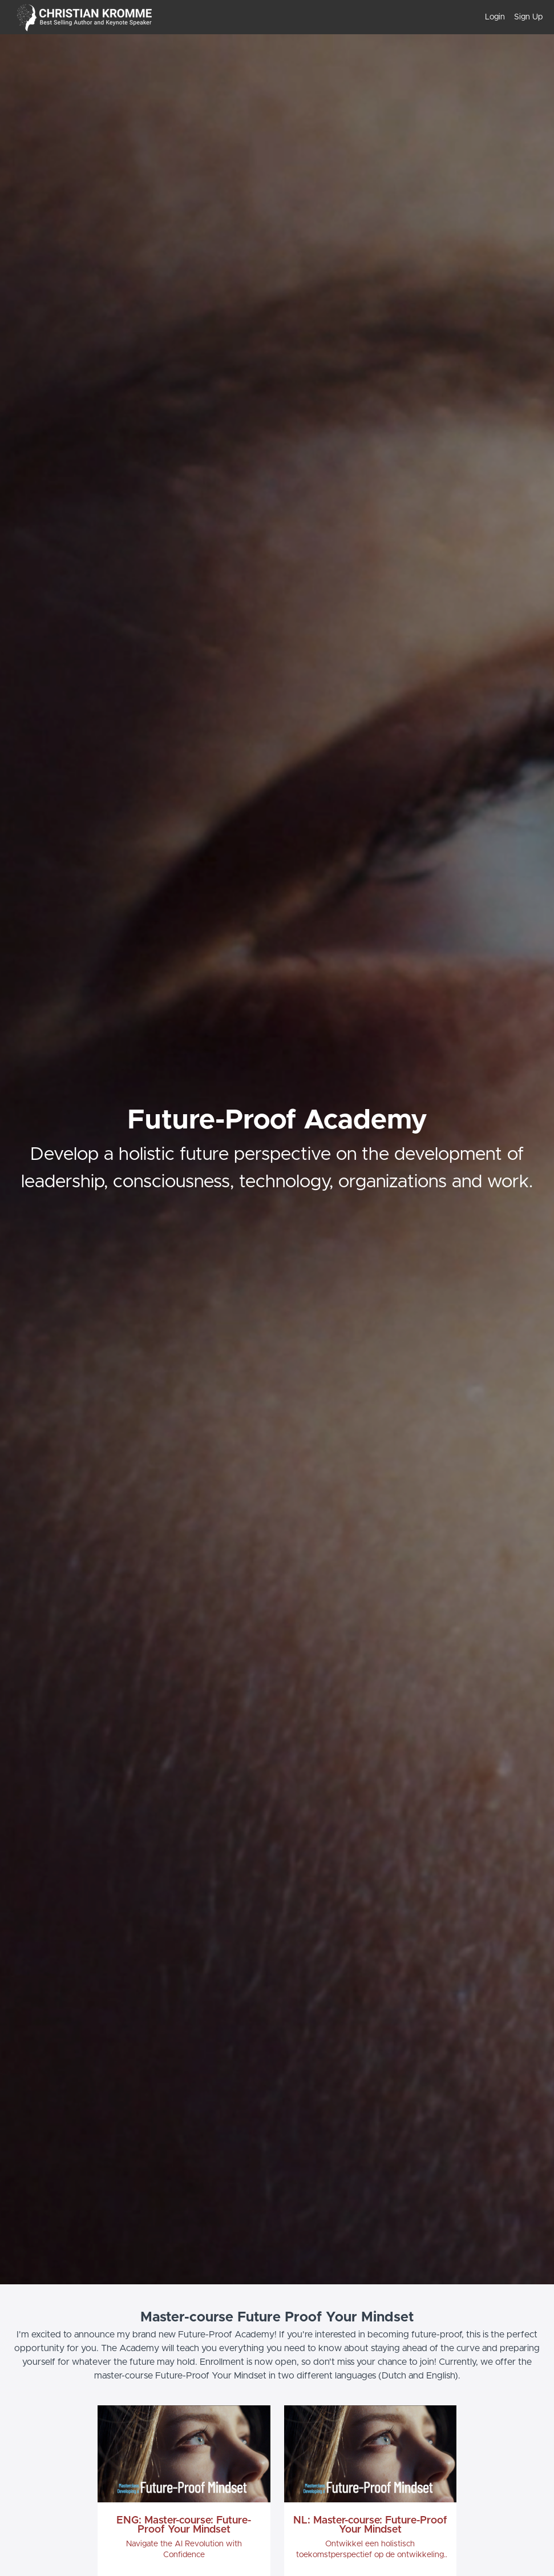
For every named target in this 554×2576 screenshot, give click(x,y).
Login (495, 17)
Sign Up (528, 17)
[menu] (509, 17)
